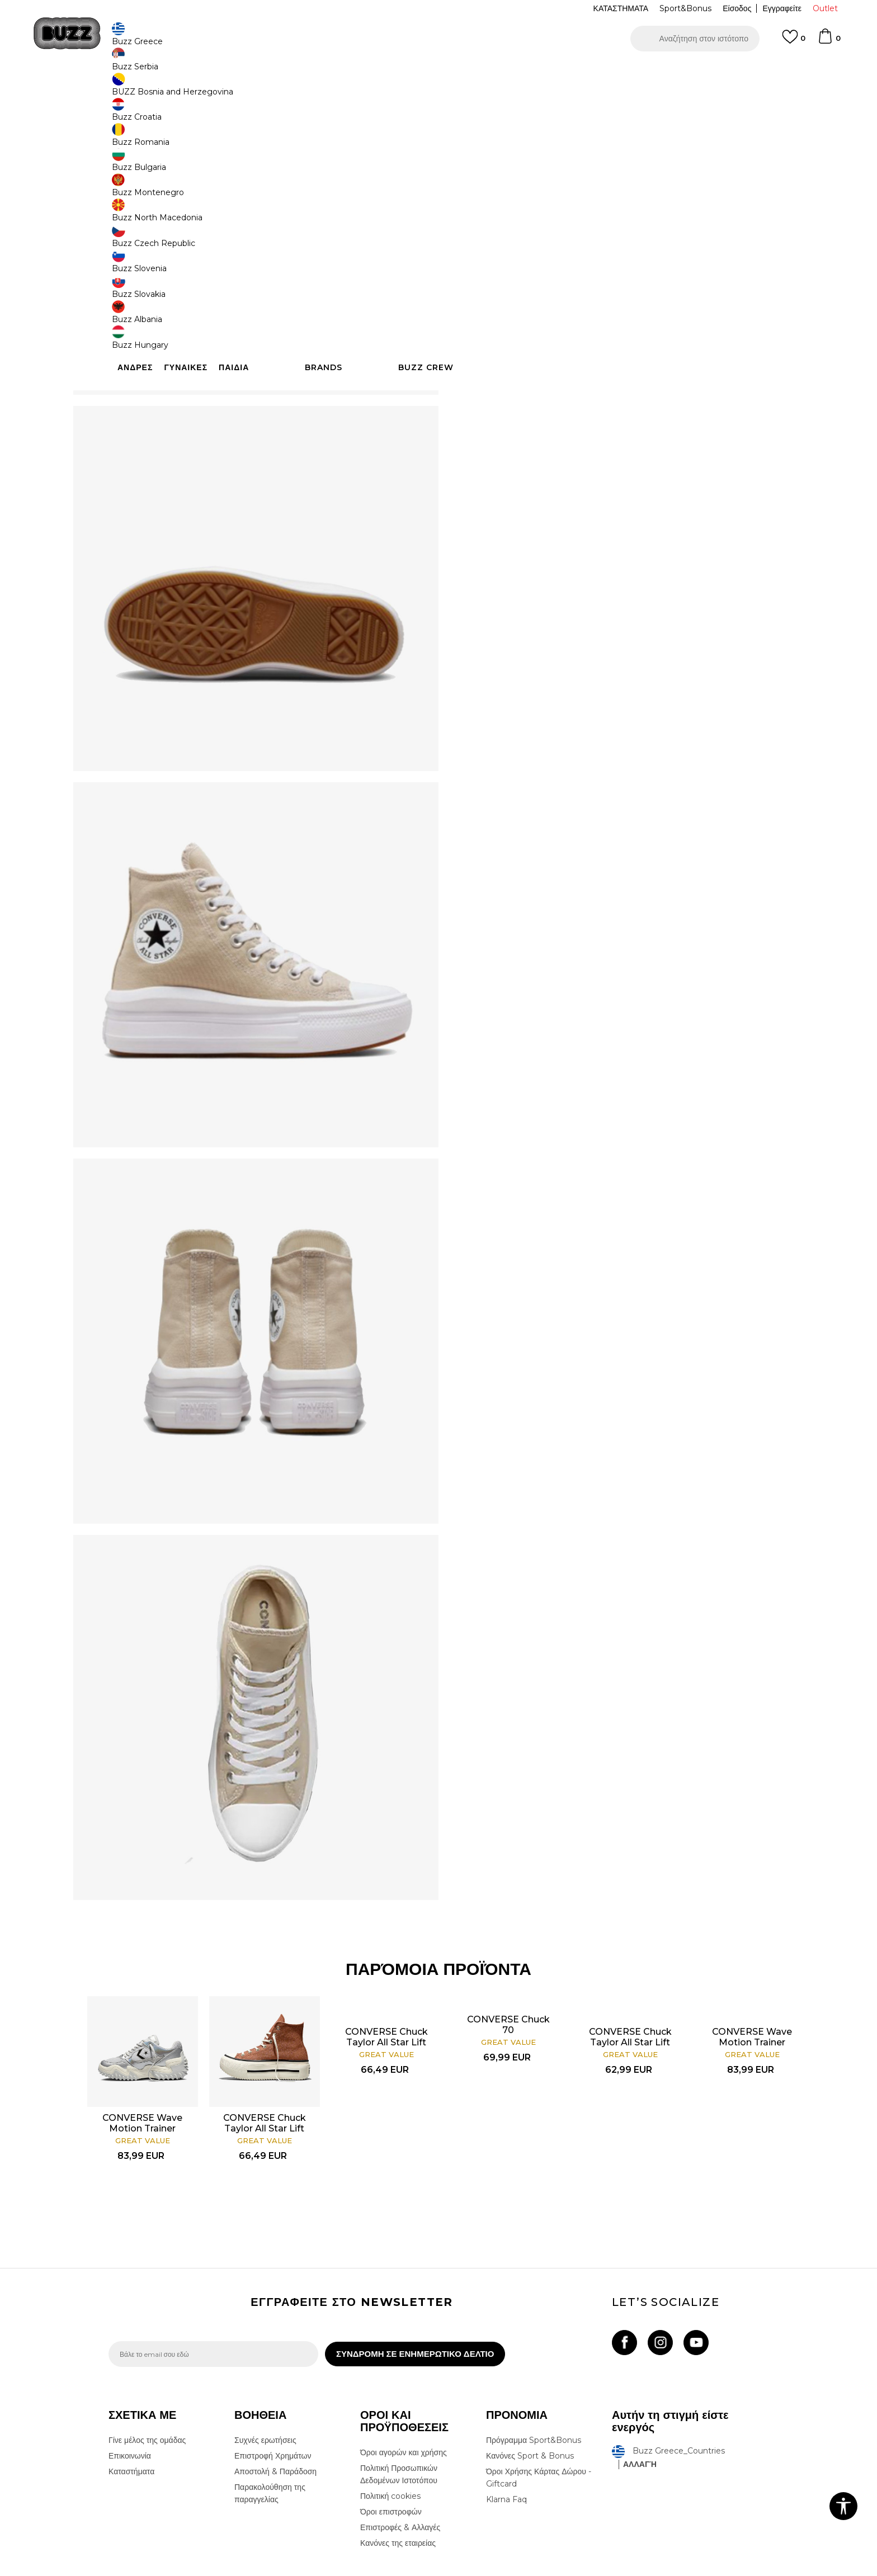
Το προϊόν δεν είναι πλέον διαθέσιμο (547, 267)
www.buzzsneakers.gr (190, 2570)
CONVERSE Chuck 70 (493, 1940)
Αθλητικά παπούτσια (286, 90)
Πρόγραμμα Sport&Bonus (533, 2361)
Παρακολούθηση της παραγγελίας (269, 2414)
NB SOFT (295, 2570)
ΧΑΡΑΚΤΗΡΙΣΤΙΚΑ (606, 334)
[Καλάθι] (829, 41)
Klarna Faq (506, 2420)
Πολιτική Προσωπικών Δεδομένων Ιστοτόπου (398, 2395)
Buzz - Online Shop (140, 90)
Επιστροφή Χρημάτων (272, 2376)
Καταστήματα (131, 2392)
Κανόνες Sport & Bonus (530, 2376)
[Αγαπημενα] (793, 42)
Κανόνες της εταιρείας (398, 2464)
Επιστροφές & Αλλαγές (400, 2448)
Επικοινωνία (130, 2376)
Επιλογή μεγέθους (492, 183)
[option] (438, 72)
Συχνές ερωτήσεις (265, 2361)
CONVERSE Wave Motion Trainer (170, 2029)
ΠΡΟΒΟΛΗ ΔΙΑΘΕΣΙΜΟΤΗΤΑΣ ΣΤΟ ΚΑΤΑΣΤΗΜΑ (606, 371)
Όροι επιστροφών (391, 2432)
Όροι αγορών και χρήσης (403, 2373)
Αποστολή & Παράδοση (275, 2392)
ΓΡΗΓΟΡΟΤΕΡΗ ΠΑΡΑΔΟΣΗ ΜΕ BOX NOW (405, 72)
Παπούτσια (231, 90)
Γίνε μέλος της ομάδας (147, 2361)
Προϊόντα (194, 90)
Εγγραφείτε (781, 8)
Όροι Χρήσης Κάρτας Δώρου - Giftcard (538, 2398)
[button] (695, 38)
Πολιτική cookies (390, 2417)
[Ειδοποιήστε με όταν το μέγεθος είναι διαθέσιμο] (477, 202)
